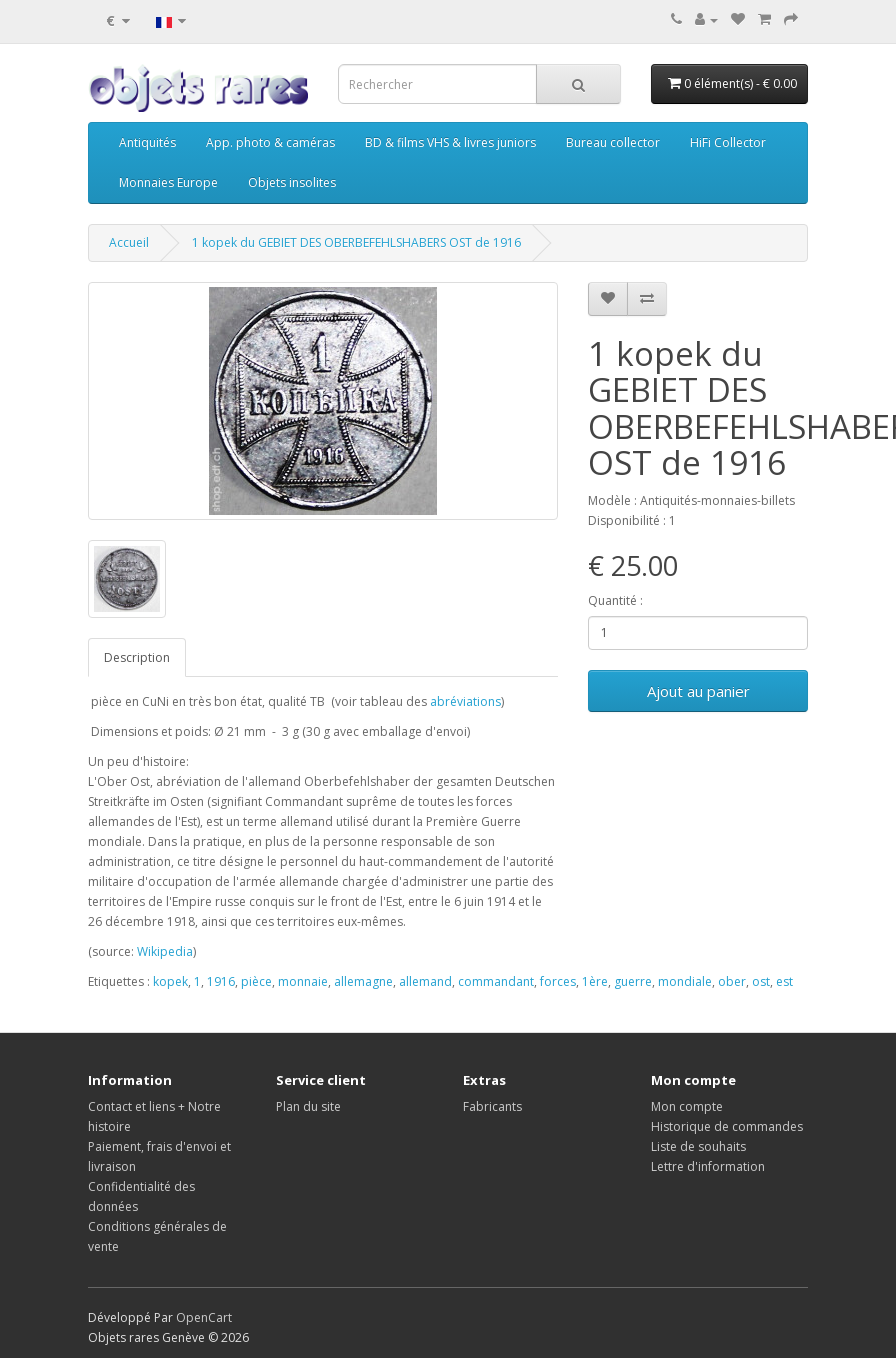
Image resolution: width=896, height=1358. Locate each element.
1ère (595, 981)
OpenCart (204, 1317)
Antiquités (147, 142)
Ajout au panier (698, 691)
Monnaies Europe (168, 182)
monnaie (303, 981)
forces (558, 981)
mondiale (685, 981)
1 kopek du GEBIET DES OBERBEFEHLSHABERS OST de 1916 (356, 242)
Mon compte (687, 1106)
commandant (496, 981)
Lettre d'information (708, 1166)
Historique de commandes (727, 1126)
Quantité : (615, 600)
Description (137, 657)
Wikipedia (165, 951)
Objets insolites (292, 182)
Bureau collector (613, 142)
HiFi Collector (728, 142)
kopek (170, 981)
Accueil (129, 242)
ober (732, 981)
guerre (633, 981)
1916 (221, 981)
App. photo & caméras (270, 142)
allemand (425, 981)
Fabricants (492, 1106)
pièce (256, 981)
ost (761, 981)
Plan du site (308, 1106)
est (784, 981)
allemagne (363, 981)
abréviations (465, 701)
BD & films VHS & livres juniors (450, 142)
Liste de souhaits (698, 1146)
